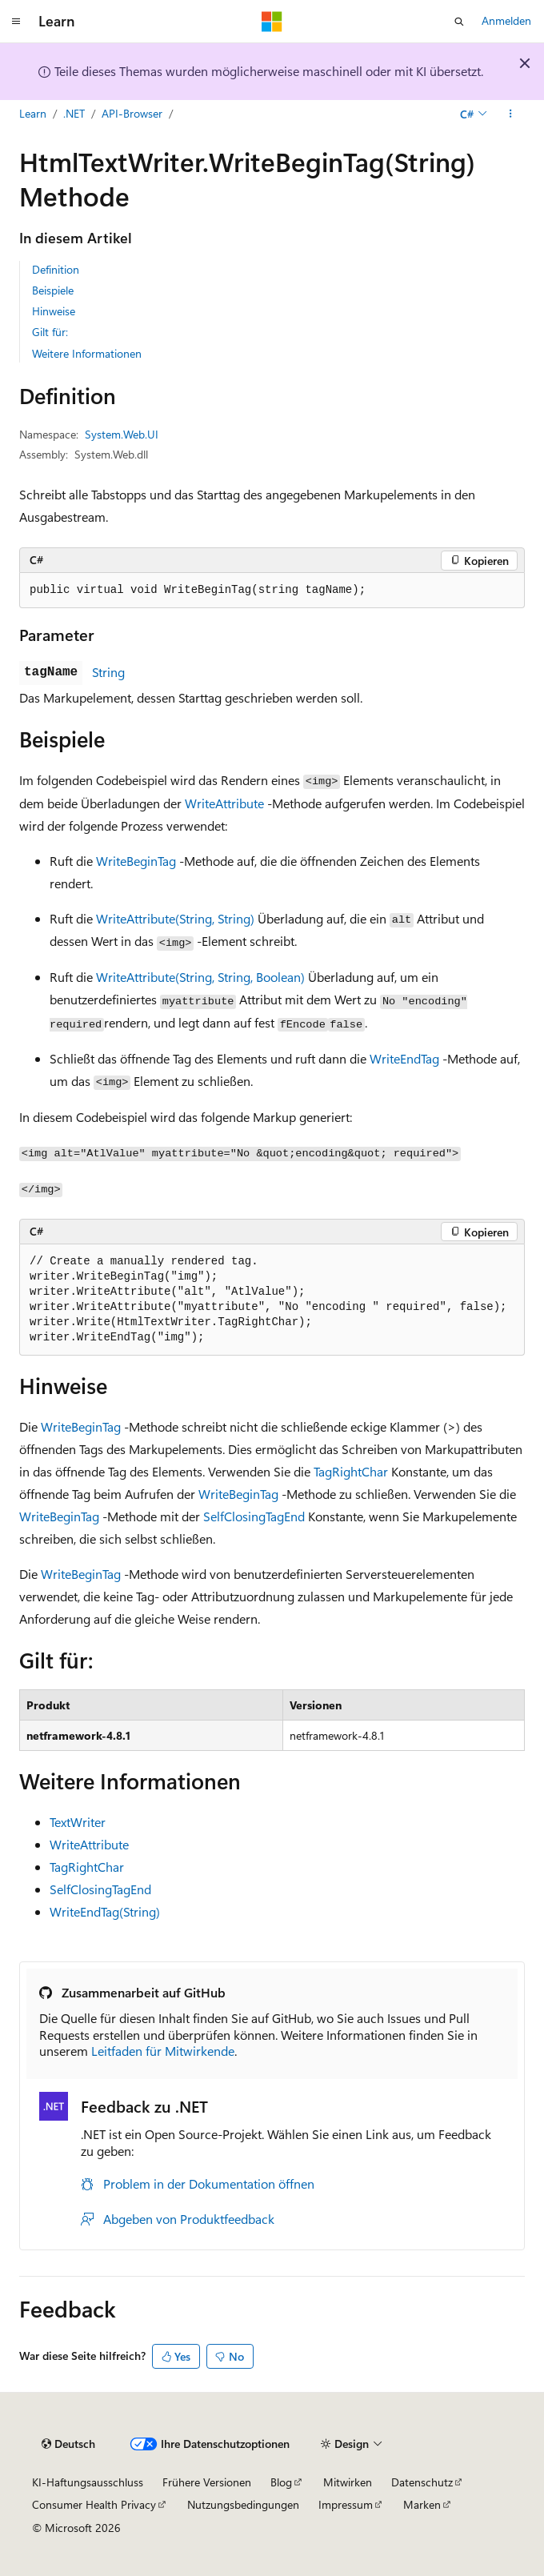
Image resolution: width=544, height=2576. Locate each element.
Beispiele (53, 290)
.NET (74, 113)
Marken (422, 2504)
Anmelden (506, 20)
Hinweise (53, 310)
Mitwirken (347, 2482)
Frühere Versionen (206, 2482)
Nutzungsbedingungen (243, 2504)
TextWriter (78, 1821)
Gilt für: (50, 331)
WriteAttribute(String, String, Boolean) (200, 976)
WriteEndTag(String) (105, 1911)
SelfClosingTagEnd (254, 1516)
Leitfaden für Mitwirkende (162, 2050)
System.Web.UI (121, 434)
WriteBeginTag (136, 860)
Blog (281, 2482)
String (108, 671)
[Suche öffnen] (459, 21)
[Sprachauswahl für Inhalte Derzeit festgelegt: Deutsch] (68, 2444)
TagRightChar (351, 1471)
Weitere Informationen (87, 353)
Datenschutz (422, 2482)
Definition (55, 269)
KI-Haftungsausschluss (87, 2482)
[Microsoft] (272, 21)
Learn (32, 113)
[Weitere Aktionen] (511, 114)
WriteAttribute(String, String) (175, 918)
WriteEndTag (404, 1058)
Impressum (345, 2504)
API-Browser (132, 113)
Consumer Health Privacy (94, 2504)
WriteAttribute (224, 803)
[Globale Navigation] (16, 21)
